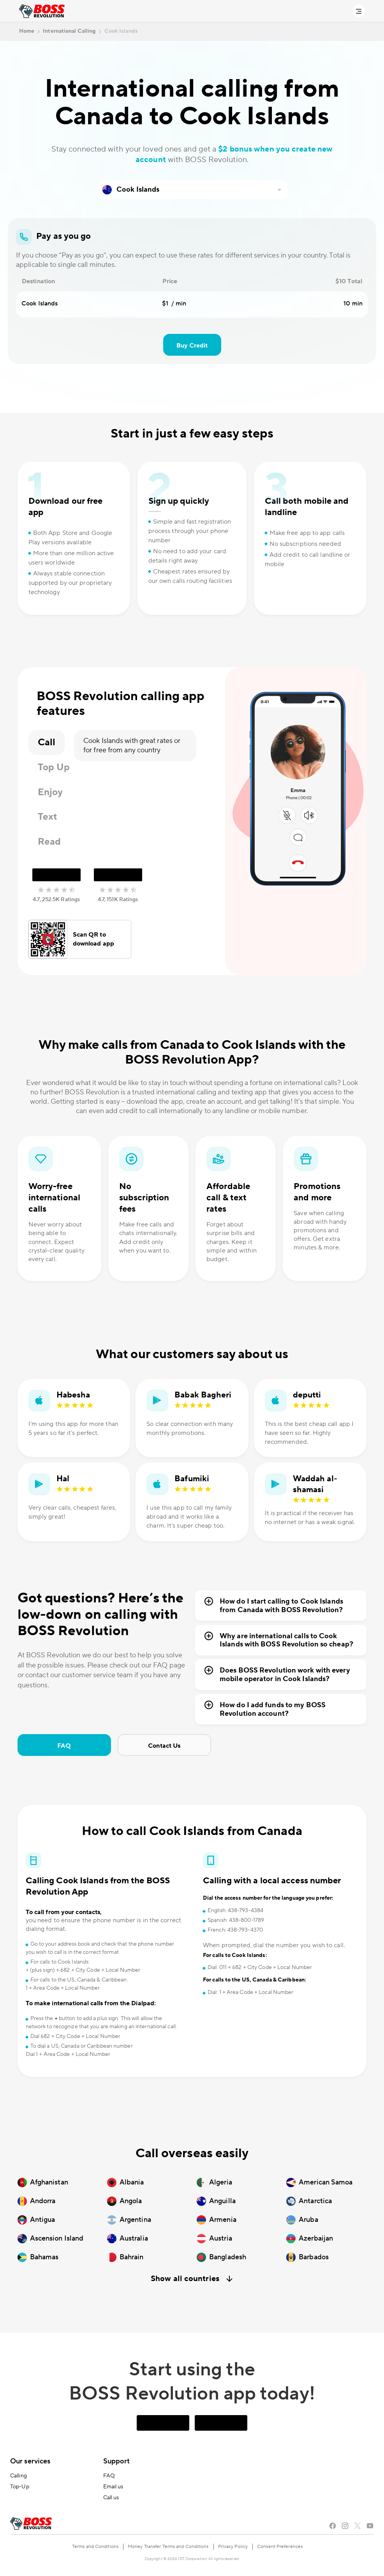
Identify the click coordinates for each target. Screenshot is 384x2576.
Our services (30, 2461)
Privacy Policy (233, 2547)
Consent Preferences (280, 2547)
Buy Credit (192, 345)
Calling (18, 2475)
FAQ (64, 1746)
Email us (113, 2486)
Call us (111, 2497)
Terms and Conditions (95, 2547)
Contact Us (164, 1746)
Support (116, 2461)
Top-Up (19, 2486)
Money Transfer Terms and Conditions (168, 2547)
